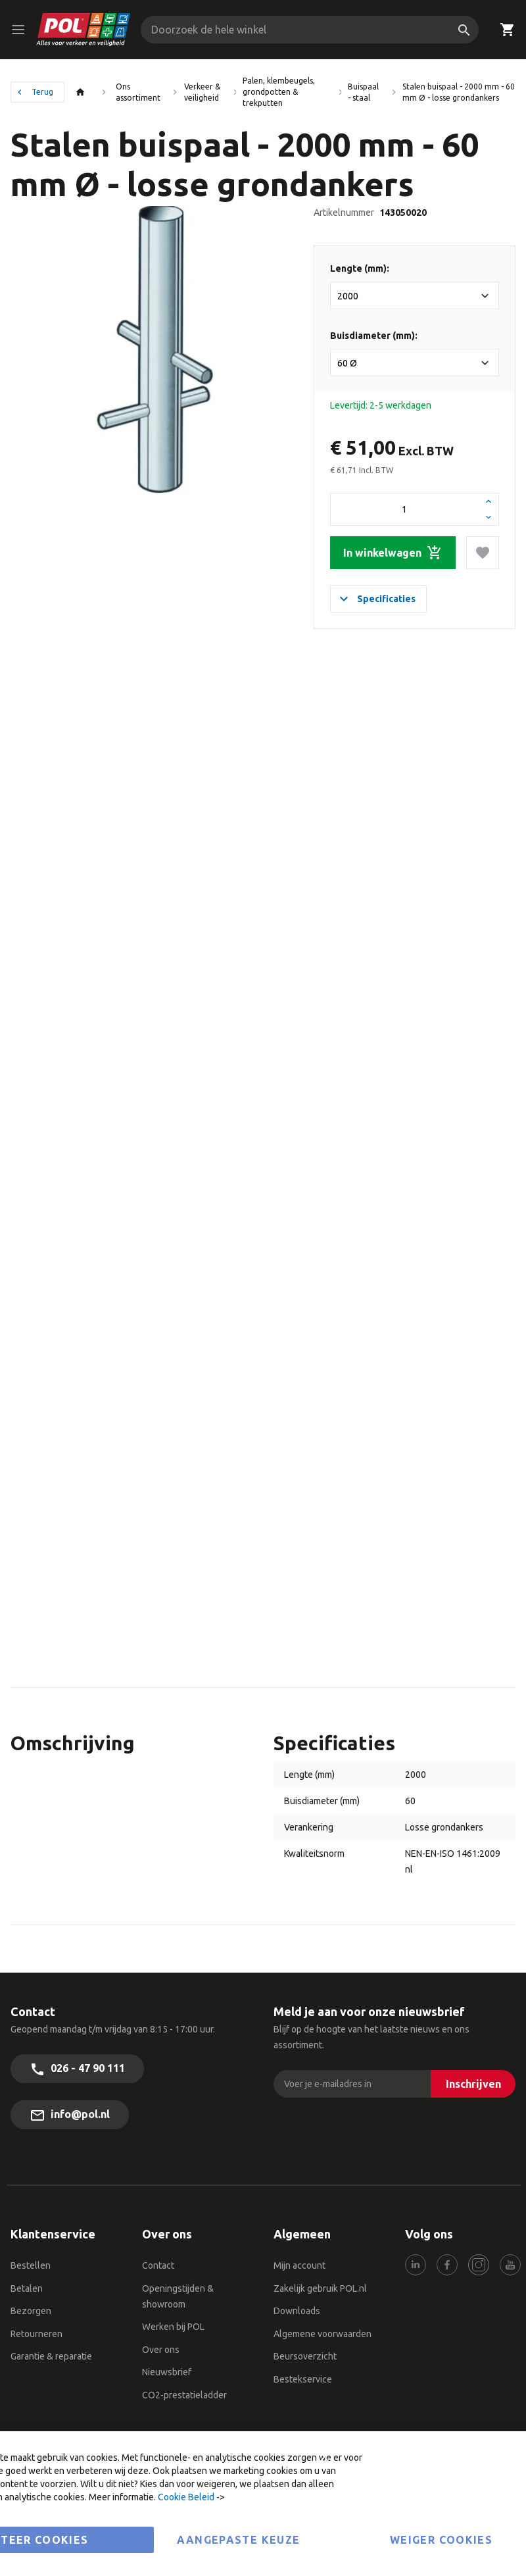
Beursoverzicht (305, 2356)
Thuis (83, 92)
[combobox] (310, 29)
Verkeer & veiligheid (202, 92)
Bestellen (31, 2265)
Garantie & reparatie (51, 2356)
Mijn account (299, 2265)
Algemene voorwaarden (322, 2334)
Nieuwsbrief (166, 2372)
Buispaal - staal (363, 92)
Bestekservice (303, 2379)
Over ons (160, 2349)
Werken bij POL (173, 2326)
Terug (42, 92)
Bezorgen (31, 2311)
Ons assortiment (138, 92)
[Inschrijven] (473, 2084)
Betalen (27, 2288)
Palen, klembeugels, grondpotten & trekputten (279, 91)
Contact (158, 2265)
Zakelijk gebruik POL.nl (320, 2288)
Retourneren (36, 2334)
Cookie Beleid (186, 2497)
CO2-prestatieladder (185, 2395)
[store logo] (83, 29)
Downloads (297, 2311)
